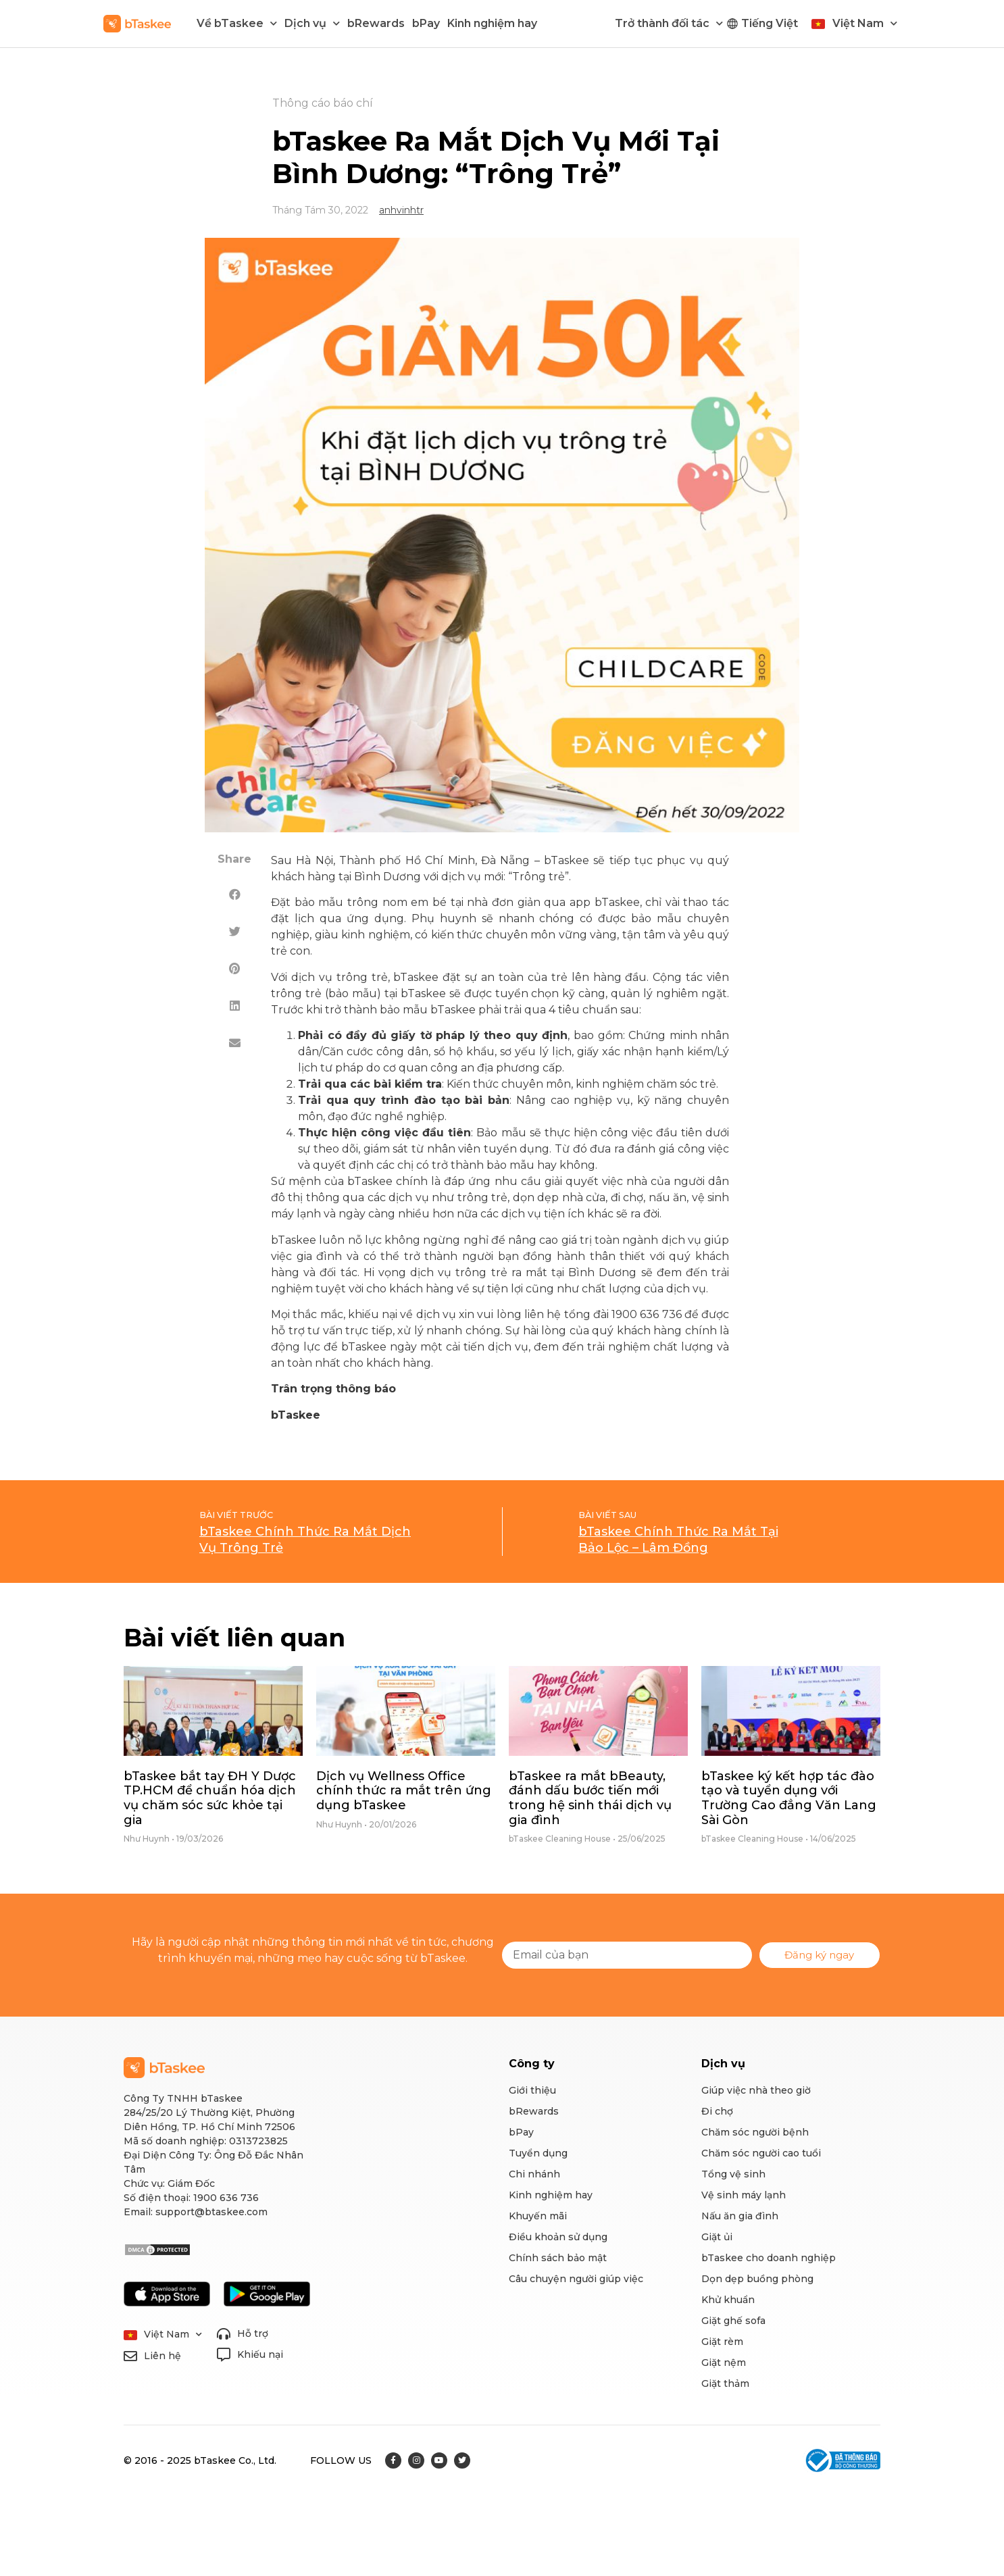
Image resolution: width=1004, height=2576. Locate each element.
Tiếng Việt (769, 23)
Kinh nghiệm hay (492, 23)
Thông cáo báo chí (322, 103)
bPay (426, 23)
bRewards (376, 23)
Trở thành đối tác (669, 23)
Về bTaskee (237, 23)
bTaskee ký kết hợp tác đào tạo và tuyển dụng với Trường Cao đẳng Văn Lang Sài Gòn (788, 1798)
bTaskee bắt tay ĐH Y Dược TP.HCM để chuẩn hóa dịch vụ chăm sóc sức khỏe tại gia (210, 1798)
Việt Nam (864, 23)
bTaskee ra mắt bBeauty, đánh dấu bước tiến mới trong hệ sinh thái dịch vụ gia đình (590, 1798)
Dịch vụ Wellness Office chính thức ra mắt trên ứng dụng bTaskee (403, 1791)
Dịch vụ (312, 23)
